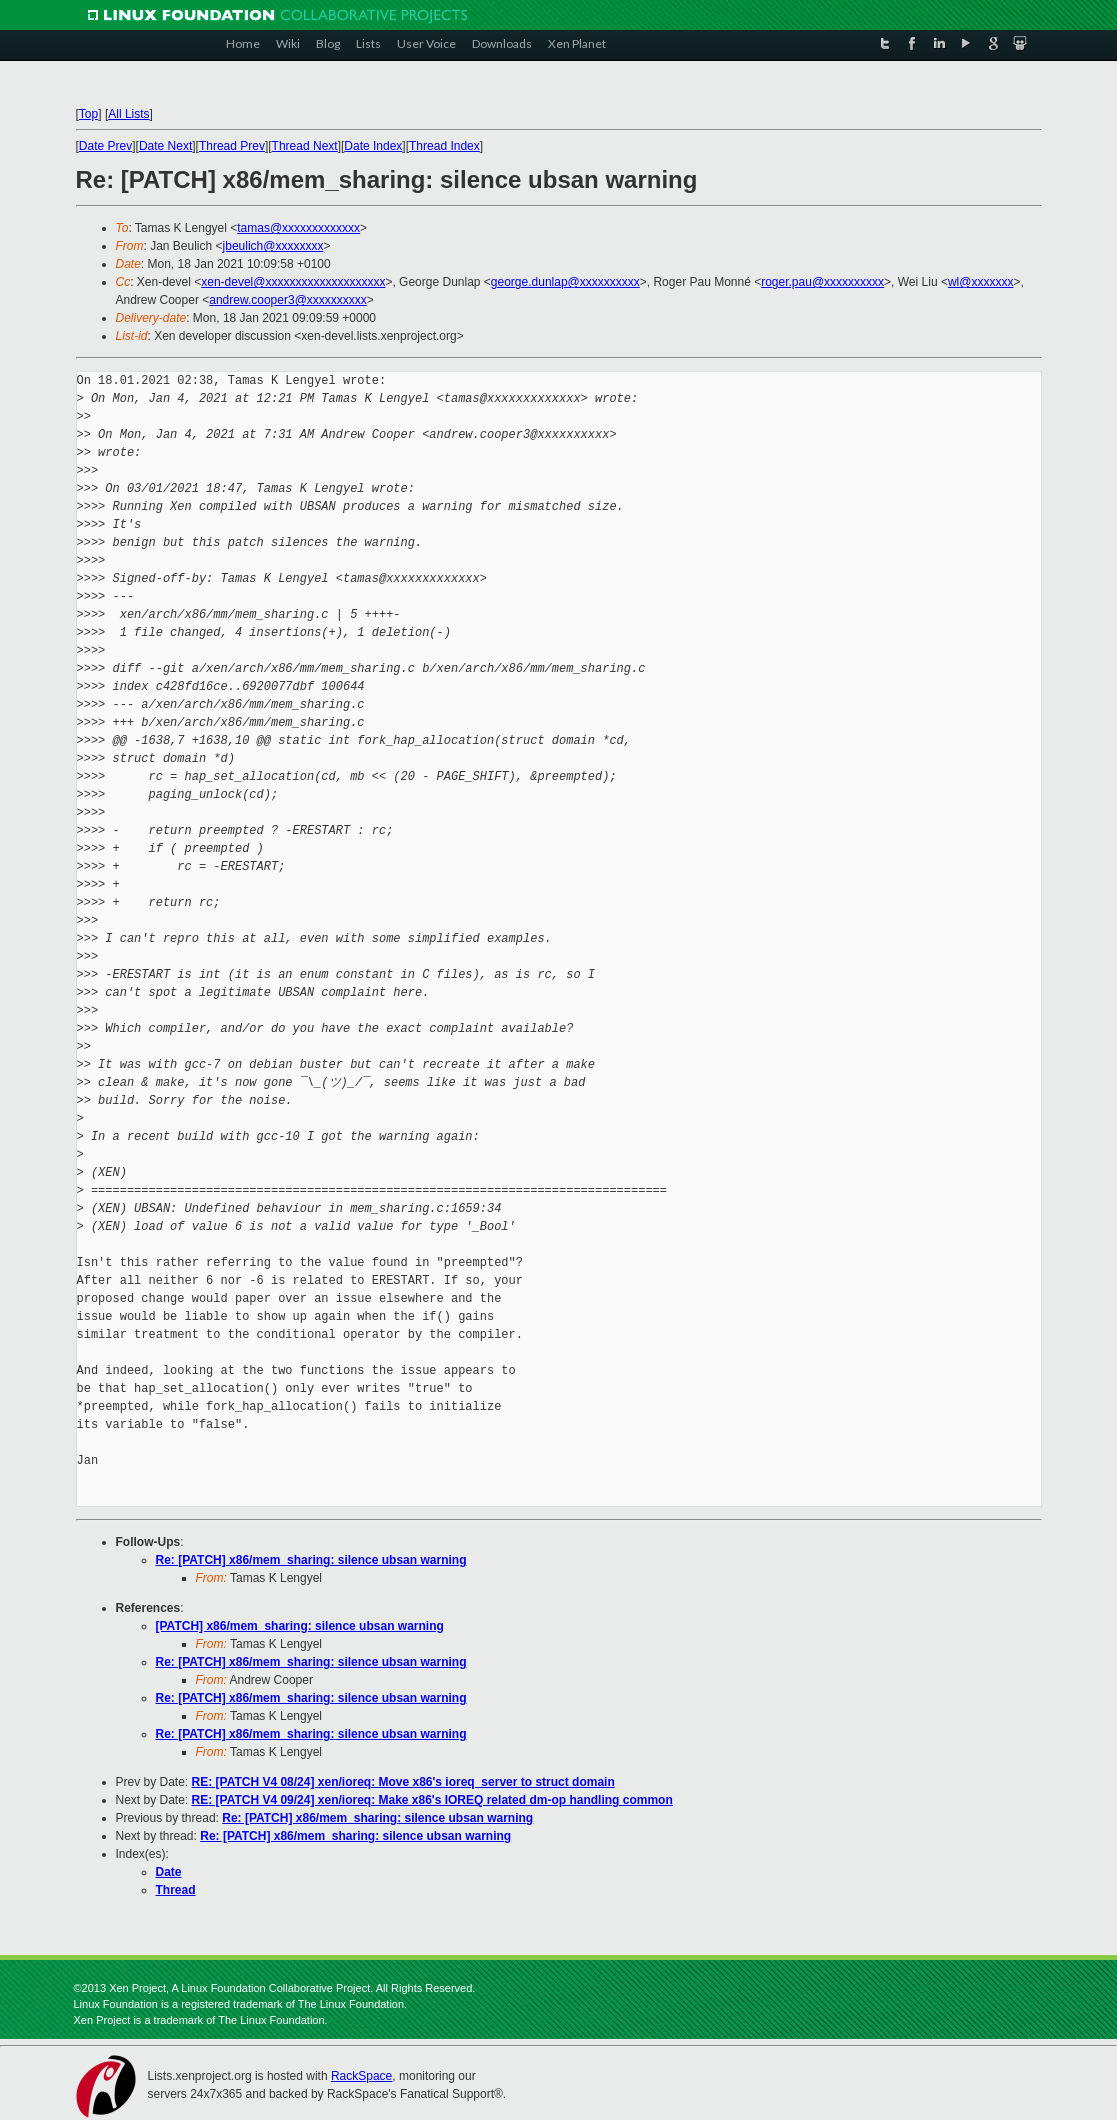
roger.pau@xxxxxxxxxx (822, 282)
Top (88, 114)
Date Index (373, 146)
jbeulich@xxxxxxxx (273, 246)
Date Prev (105, 146)
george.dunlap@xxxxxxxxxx (565, 282)
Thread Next (305, 146)
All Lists (128, 114)
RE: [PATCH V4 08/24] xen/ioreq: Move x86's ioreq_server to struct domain (403, 1782)
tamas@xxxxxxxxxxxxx (298, 228)
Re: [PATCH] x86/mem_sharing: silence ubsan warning (311, 1560)
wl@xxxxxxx (981, 282)
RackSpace (361, 2076)
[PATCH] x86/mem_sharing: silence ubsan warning (300, 1626)
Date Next (165, 146)
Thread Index (444, 146)
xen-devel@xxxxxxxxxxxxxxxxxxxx (293, 282)
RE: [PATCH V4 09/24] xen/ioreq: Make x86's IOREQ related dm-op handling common (432, 1800)
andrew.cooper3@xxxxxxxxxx (288, 300)
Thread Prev (232, 146)
